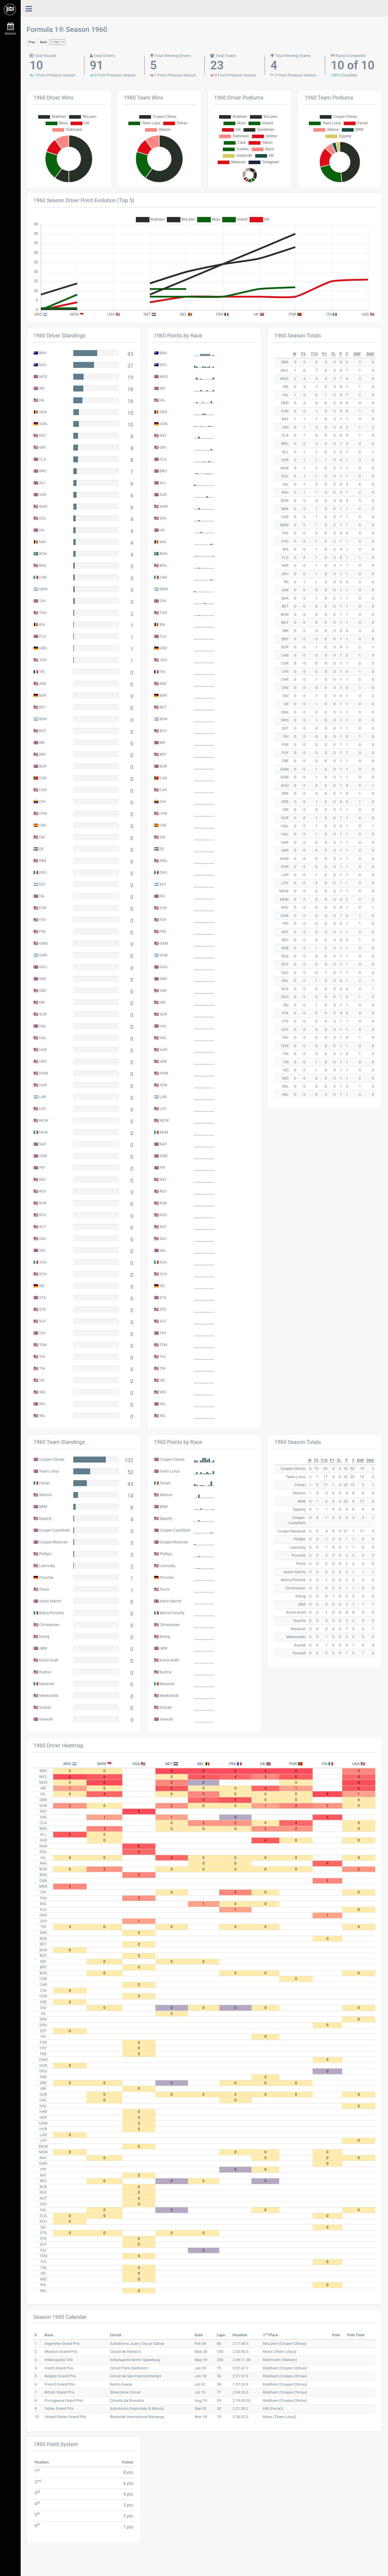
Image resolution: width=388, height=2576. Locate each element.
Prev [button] (31, 42)
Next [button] (43, 42)
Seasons (10, 29)
